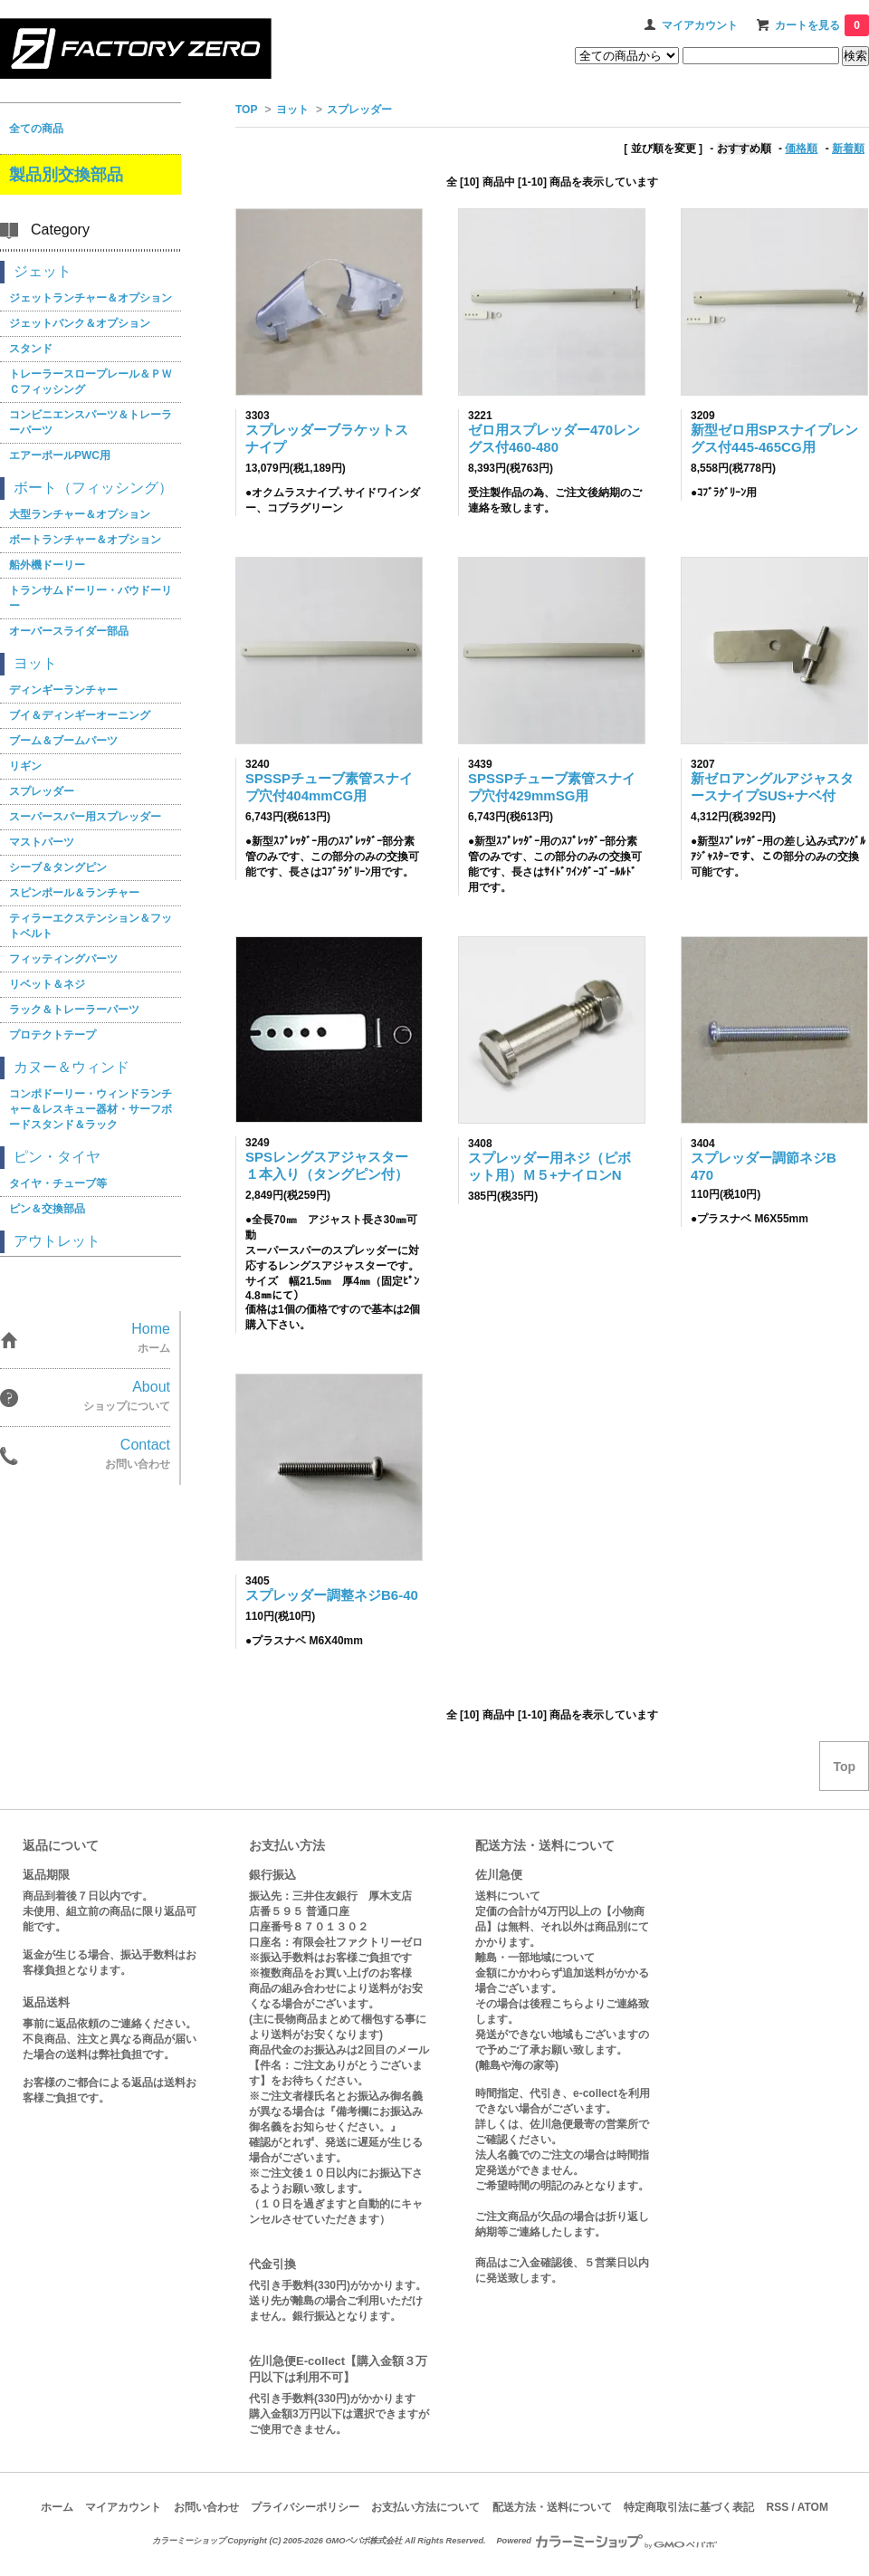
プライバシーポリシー (305, 2507)
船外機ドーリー (47, 565)
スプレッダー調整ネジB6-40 (331, 1595)
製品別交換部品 (66, 175)
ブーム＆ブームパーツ (63, 740)
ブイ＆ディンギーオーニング (79, 715)
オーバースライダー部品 (69, 631)
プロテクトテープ (52, 1035)
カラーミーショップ (188, 2540)
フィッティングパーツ (63, 959)
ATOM (812, 2507)
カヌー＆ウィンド (71, 1067)
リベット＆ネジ (47, 984)
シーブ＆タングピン (58, 867)
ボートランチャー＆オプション (85, 539)
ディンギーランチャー (63, 690)
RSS (777, 2507)
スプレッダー (359, 109)
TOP (246, 109)
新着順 (848, 148)
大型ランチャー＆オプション (79, 514)
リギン (25, 766)
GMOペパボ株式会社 (363, 2540)
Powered (606, 2540)
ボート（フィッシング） (93, 487)
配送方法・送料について (552, 2507)
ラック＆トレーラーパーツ (74, 1009)
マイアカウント (700, 25)
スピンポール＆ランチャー (74, 892)
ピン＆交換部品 (47, 1208)
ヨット (292, 109)
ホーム (57, 2507)
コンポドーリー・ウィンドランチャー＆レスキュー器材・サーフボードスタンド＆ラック (90, 1109)
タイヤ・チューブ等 (58, 1183)
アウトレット (57, 1241)
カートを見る (822, 25)
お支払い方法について (425, 2507)
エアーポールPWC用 (59, 455)
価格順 (801, 148)
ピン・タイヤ (57, 1156)
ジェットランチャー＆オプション (90, 298)
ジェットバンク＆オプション (79, 323)
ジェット (43, 271)
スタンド (31, 348)
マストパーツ (41, 842)
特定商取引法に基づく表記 (689, 2507)
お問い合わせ (206, 2507)
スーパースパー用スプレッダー (85, 816)
